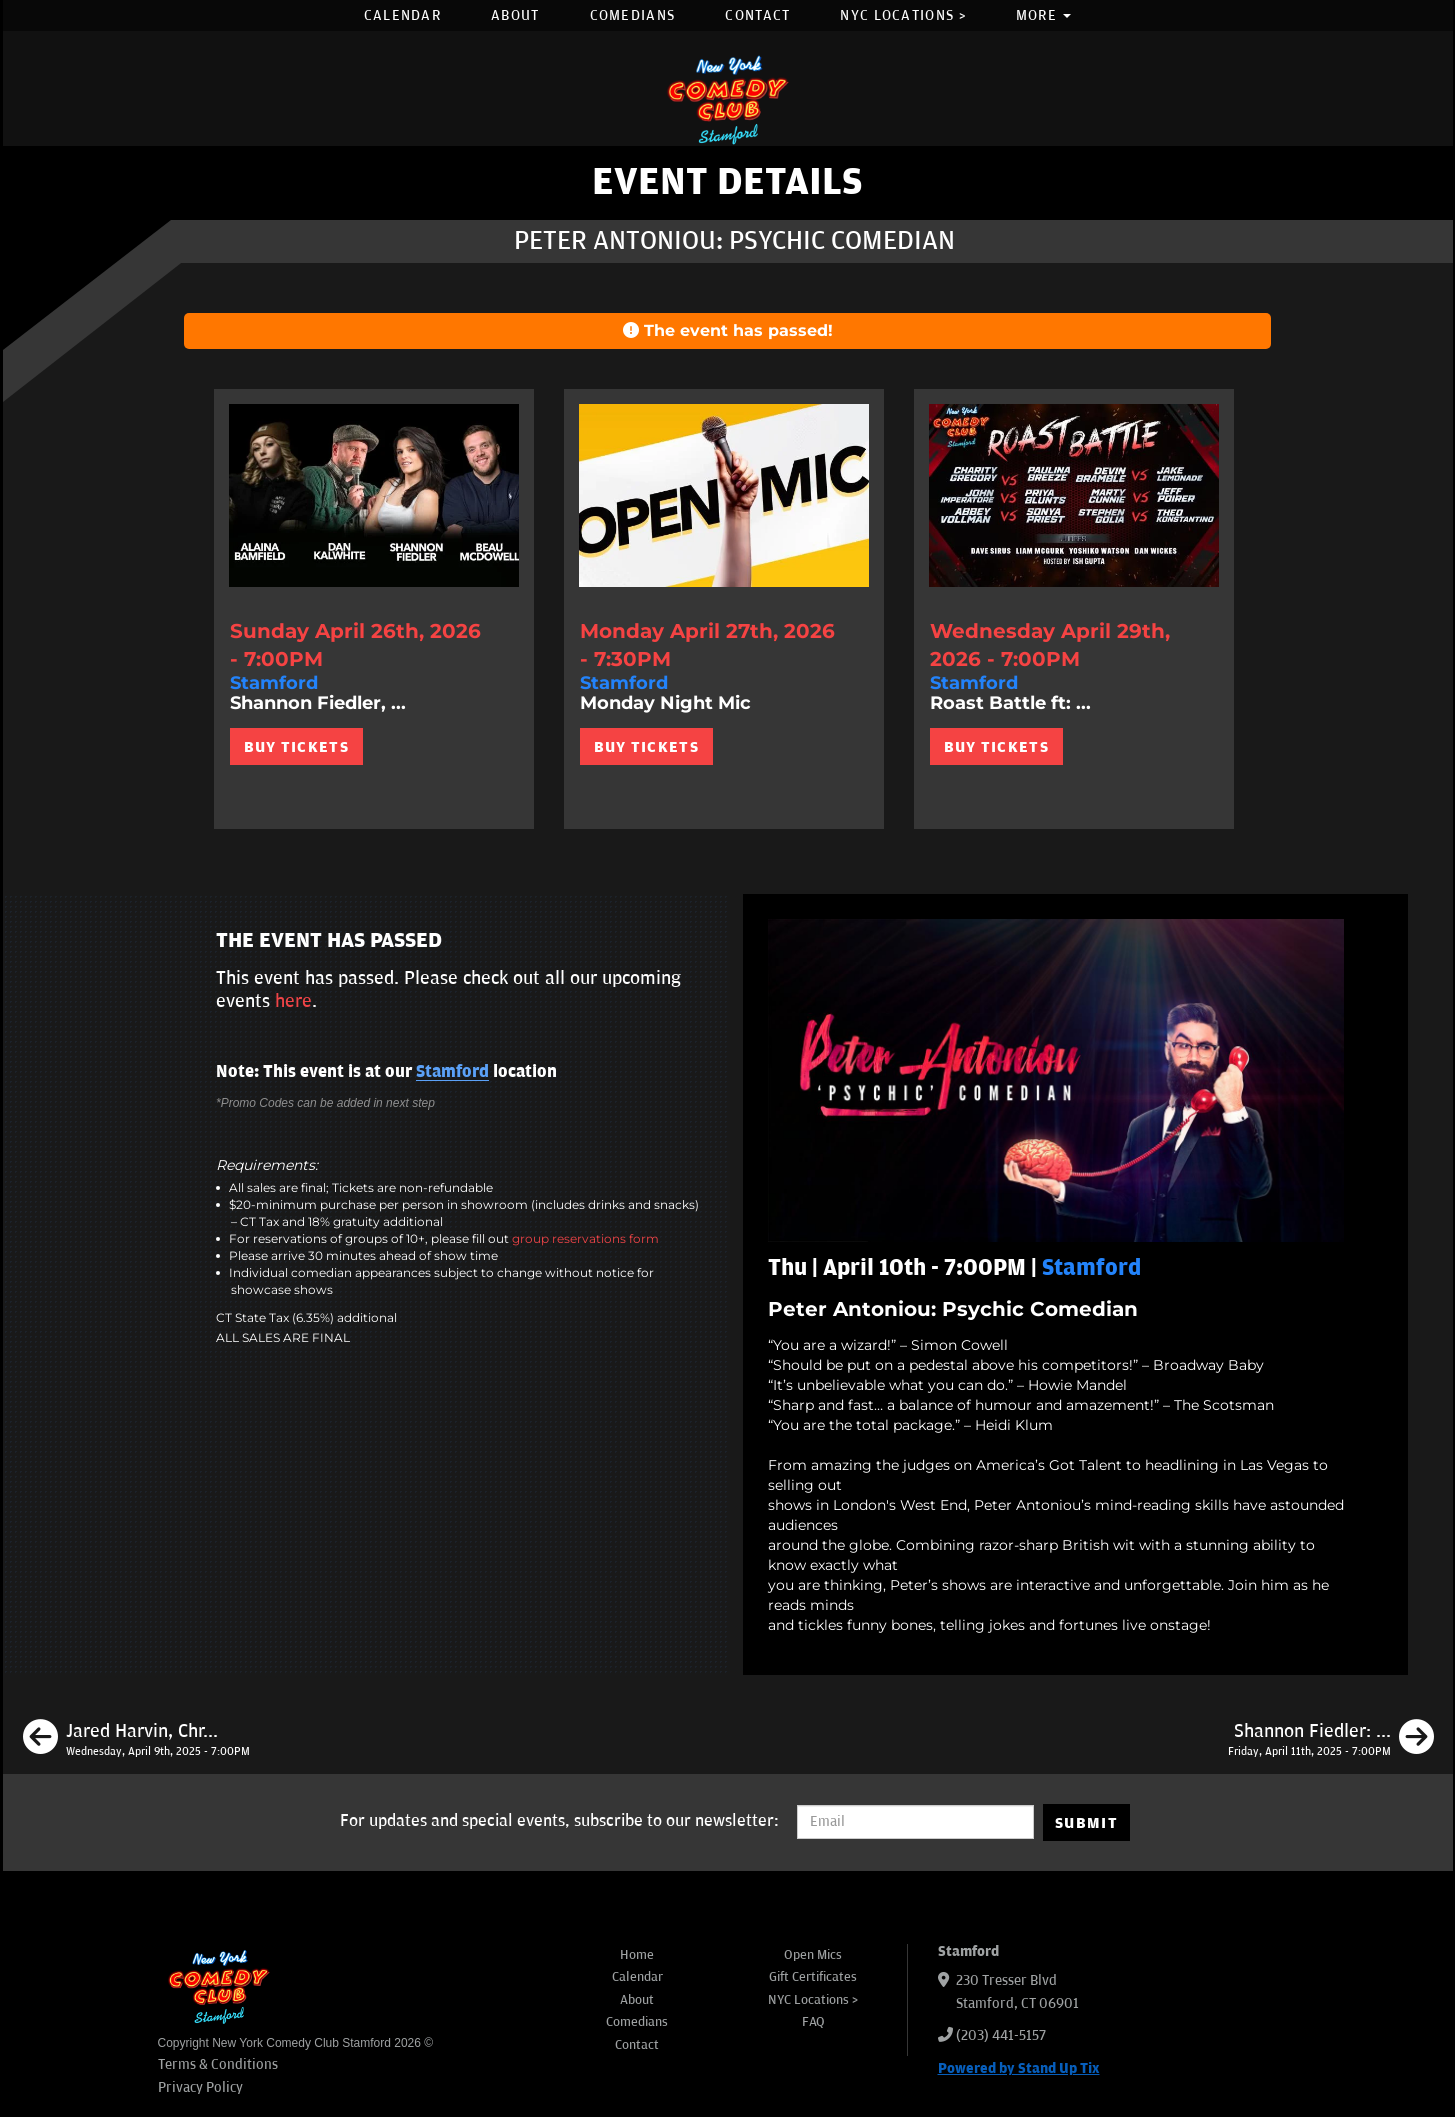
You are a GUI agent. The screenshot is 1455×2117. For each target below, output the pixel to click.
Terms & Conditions (218, 2064)
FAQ (813, 2022)
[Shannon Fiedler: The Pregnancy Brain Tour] (1331, 1740)
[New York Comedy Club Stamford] (728, 99)
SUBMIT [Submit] (1086, 1823)
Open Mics (813, 1955)
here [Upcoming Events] (293, 1001)
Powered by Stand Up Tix (1019, 2068)
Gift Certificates (813, 1977)
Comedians (633, 15)
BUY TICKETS (296, 747)
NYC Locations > (903, 15)
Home (637, 1955)
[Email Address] (915, 1822)
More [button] (1044, 15)
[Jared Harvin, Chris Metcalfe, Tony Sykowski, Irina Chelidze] (136, 1740)
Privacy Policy (200, 2087)
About (515, 15)
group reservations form (585, 1238)
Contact (757, 15)
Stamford (452, 1072)
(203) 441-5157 (1001, 2035)
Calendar (402, 15)
